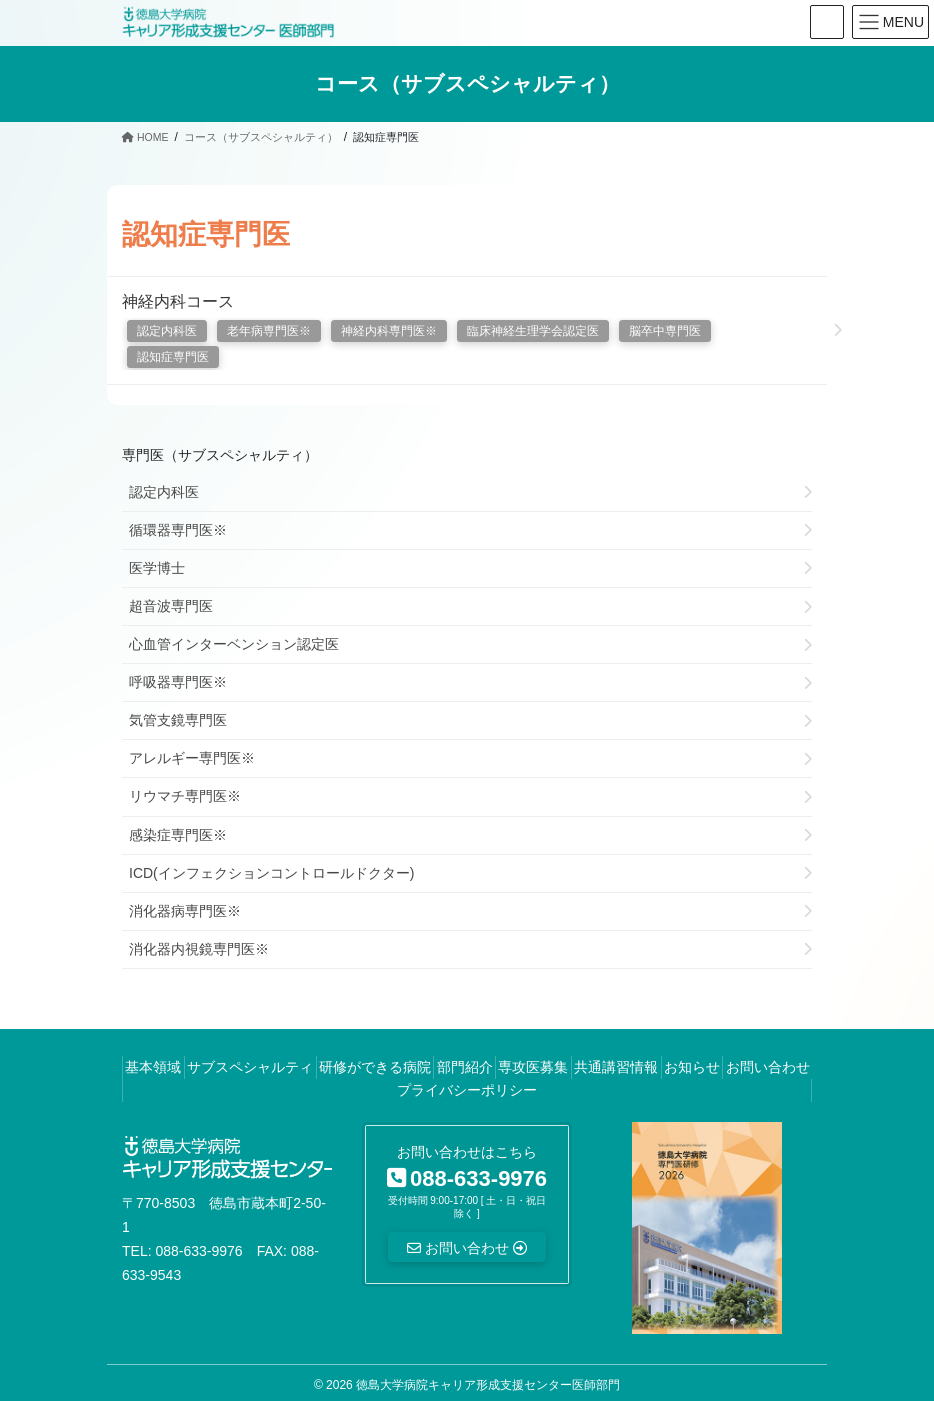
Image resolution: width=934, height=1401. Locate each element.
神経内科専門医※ (389, 331)
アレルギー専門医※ (192, 758)
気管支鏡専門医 (178, 720)
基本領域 (153, 1067)
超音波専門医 (171, 606)
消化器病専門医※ (185, 911)
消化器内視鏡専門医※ (199, 949)
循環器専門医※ (178, 530)
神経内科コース (178, 301)
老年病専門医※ (269, 331)
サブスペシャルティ (250, 1067)
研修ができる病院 (375, 1067)
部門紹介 (465, 1067)
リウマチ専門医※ (185, 796)
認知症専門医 (173, 357)
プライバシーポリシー (467, 1090)
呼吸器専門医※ (178, 682)
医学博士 (157, 568)
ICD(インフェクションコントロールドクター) (271, 873)
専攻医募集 (533, 1067)
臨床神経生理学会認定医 (533, 331)
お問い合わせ (768, 1067)
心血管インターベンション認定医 (234, 644)
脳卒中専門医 (665, 331)
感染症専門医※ (178, 835)
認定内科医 (167, 331)
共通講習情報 (616, 1067)
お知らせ (692, 1067)
